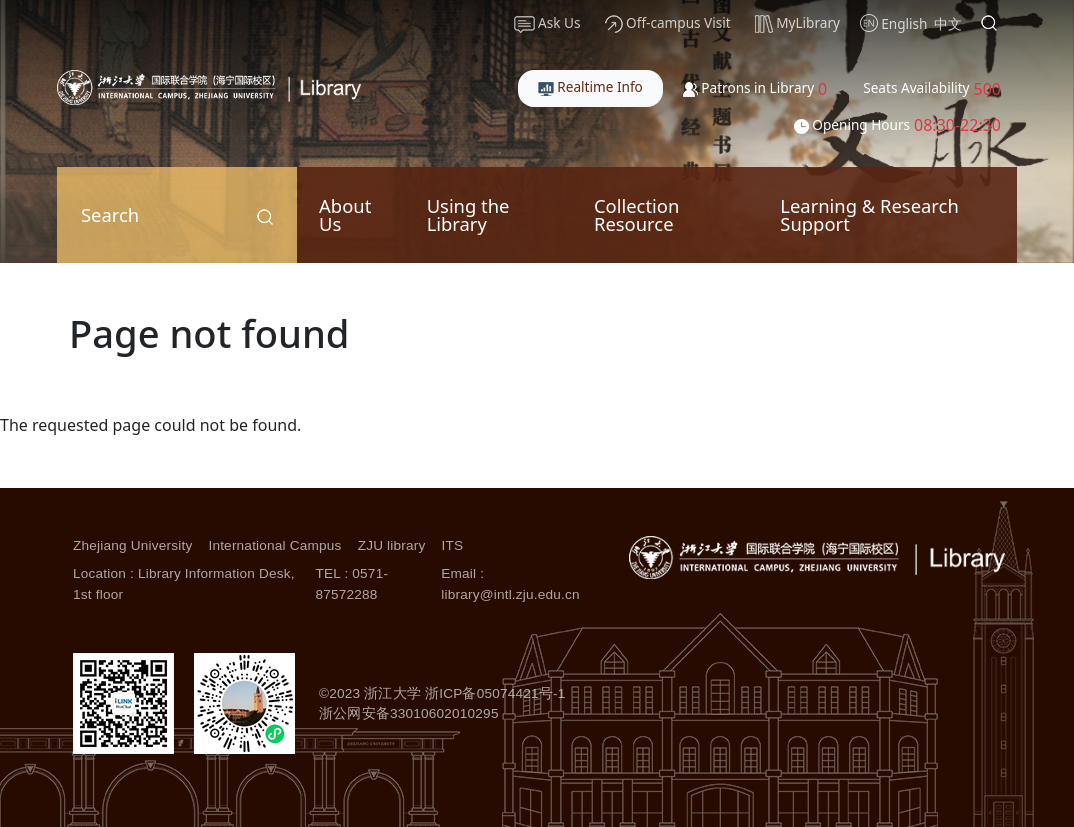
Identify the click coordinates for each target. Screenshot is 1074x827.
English (904, 23)
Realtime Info (590, 86)
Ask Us (547, 23)
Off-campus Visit (668, 23)
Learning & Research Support (869, 214)
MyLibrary (797, 23)
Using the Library (468, 214)
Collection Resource (636, 214)
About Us (345, 214)
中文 (948, 23)
